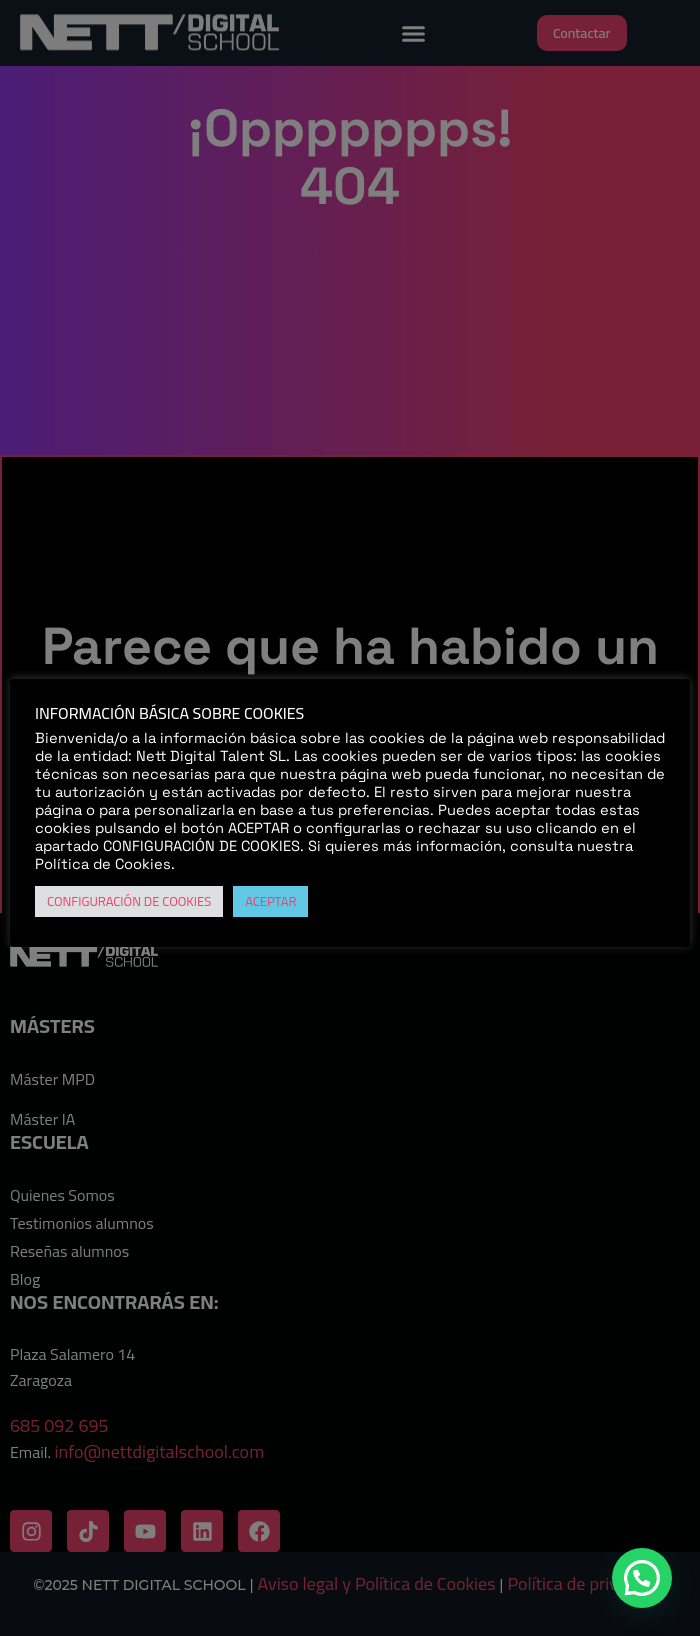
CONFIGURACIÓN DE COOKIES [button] (129, 901)
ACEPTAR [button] (270, 901)
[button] (642, 1578)
